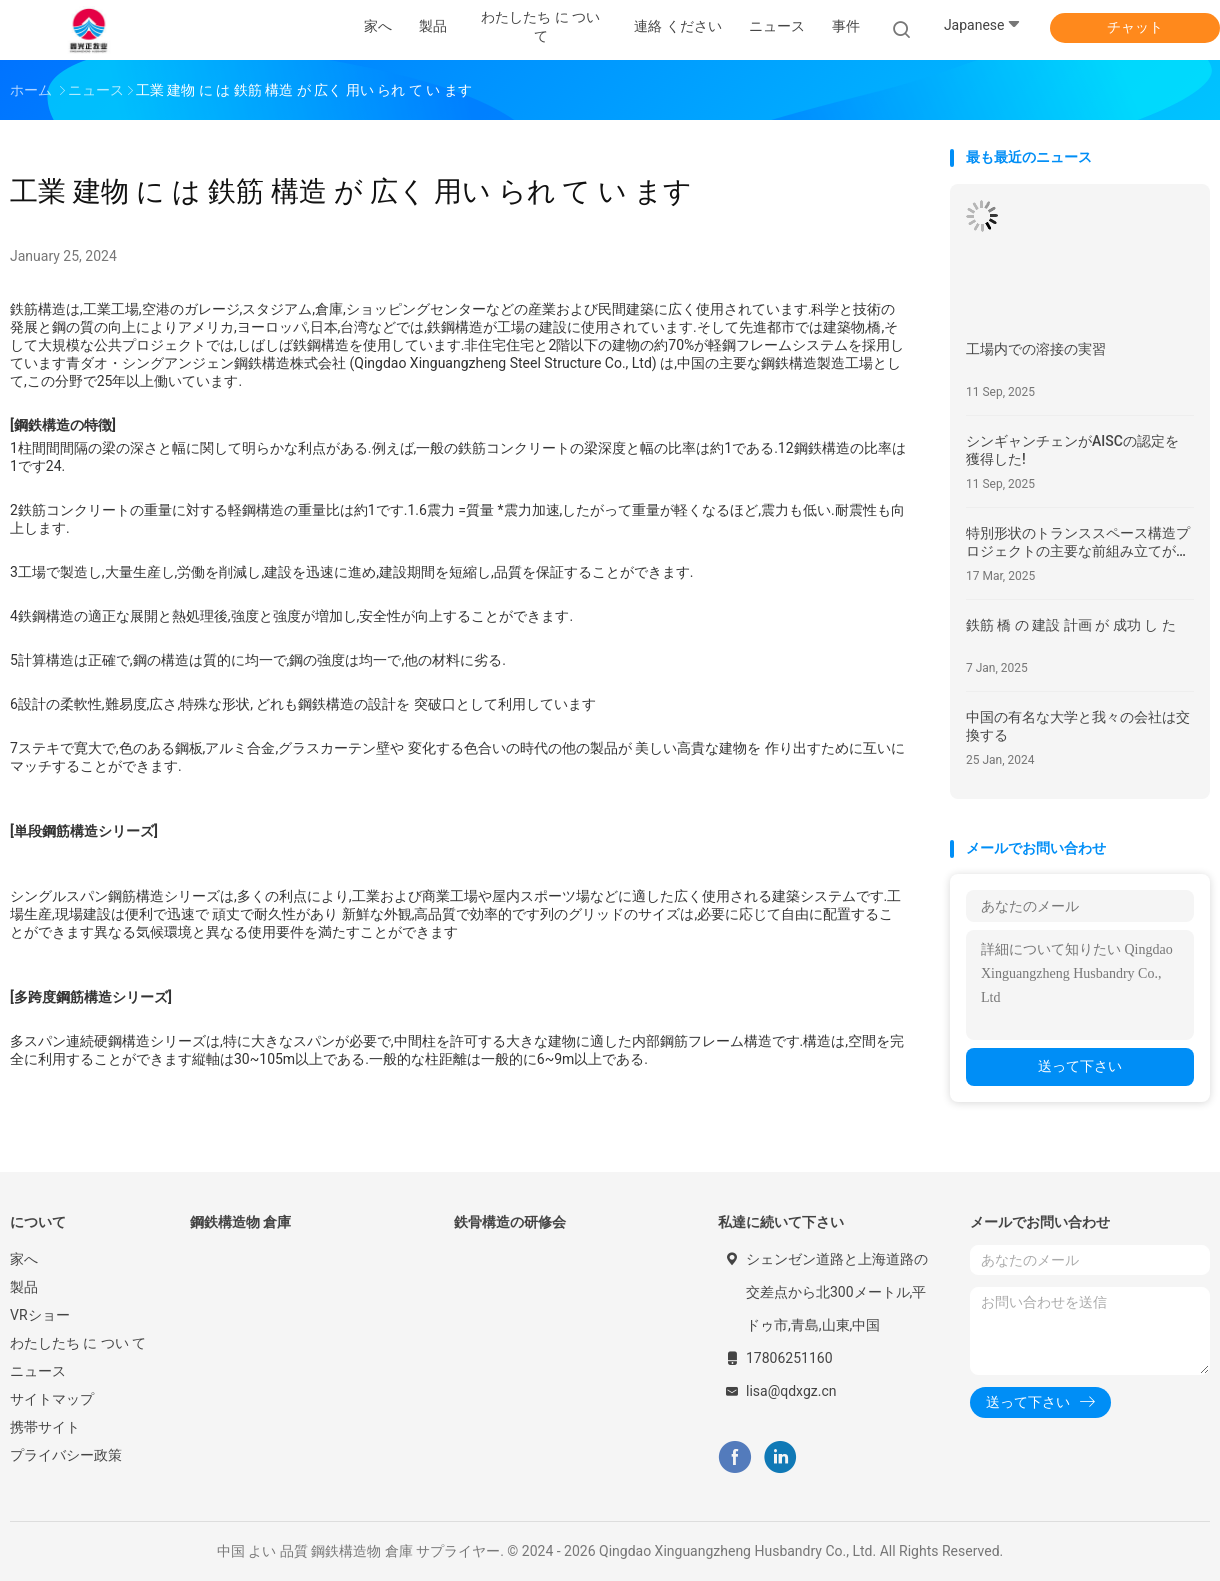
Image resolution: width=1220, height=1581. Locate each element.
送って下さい (1080, 1066)
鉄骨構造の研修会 (510, 1222)
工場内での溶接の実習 (1036, 349)
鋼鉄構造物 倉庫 (240, 1222)
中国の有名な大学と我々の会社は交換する (1078, 726)
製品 (24, 1287)
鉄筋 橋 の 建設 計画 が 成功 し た (1071, 625)
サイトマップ (52, 1399)
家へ (24, 1259)
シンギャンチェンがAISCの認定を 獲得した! (1072, 450)
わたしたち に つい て (78, 1343)
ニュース (38, 1371)
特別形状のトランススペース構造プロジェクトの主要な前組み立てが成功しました (1078, 542)
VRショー (40, 1315)
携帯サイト (45, 1427)
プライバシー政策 (66, 1455)
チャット (1135, 27)
